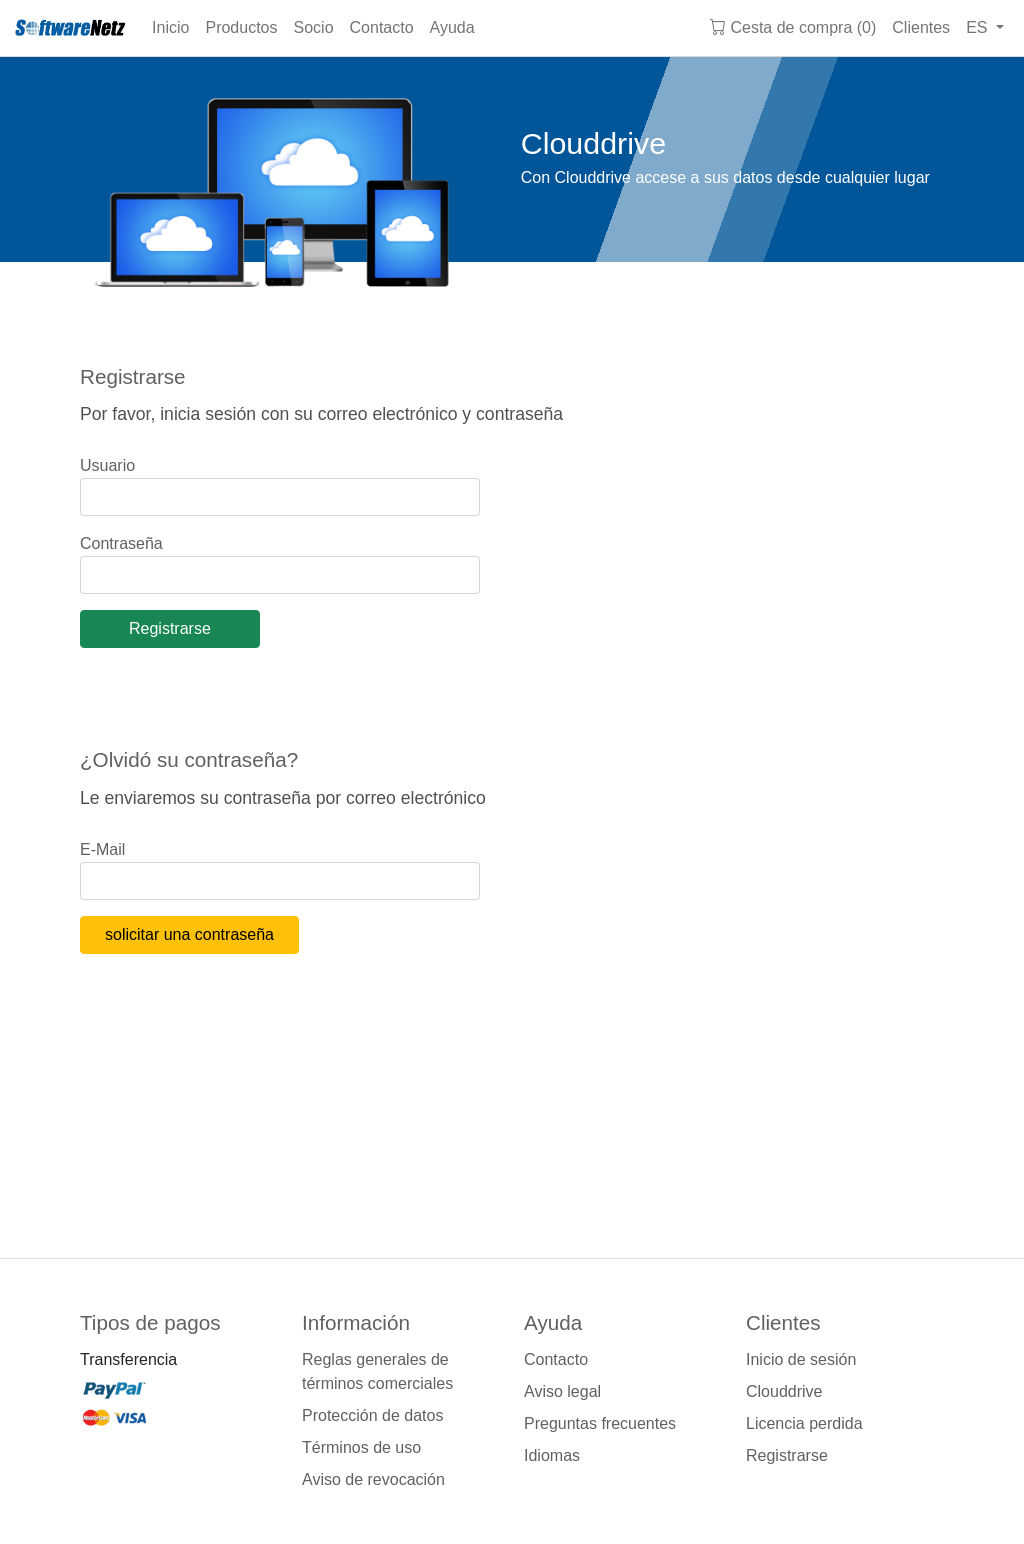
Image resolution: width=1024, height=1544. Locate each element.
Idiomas (552, 1455)
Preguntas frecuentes (600, 1423)
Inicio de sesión (801, 1359)
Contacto (382, 27)
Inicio (170, 27)
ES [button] (979, 27)
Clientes (921, 27)
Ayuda (452, 27)
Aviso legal (562, 1391)
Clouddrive (784, 1391)
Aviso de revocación (373, 1479)
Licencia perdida (804, 1423)
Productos (241, 27)
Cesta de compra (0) (793, 27)
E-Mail (102, 849)
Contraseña (121, 543)
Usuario (107, 465)
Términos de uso (361, 1447)
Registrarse (787, 1455)
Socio (314, 27)
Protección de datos (372, 1415)
